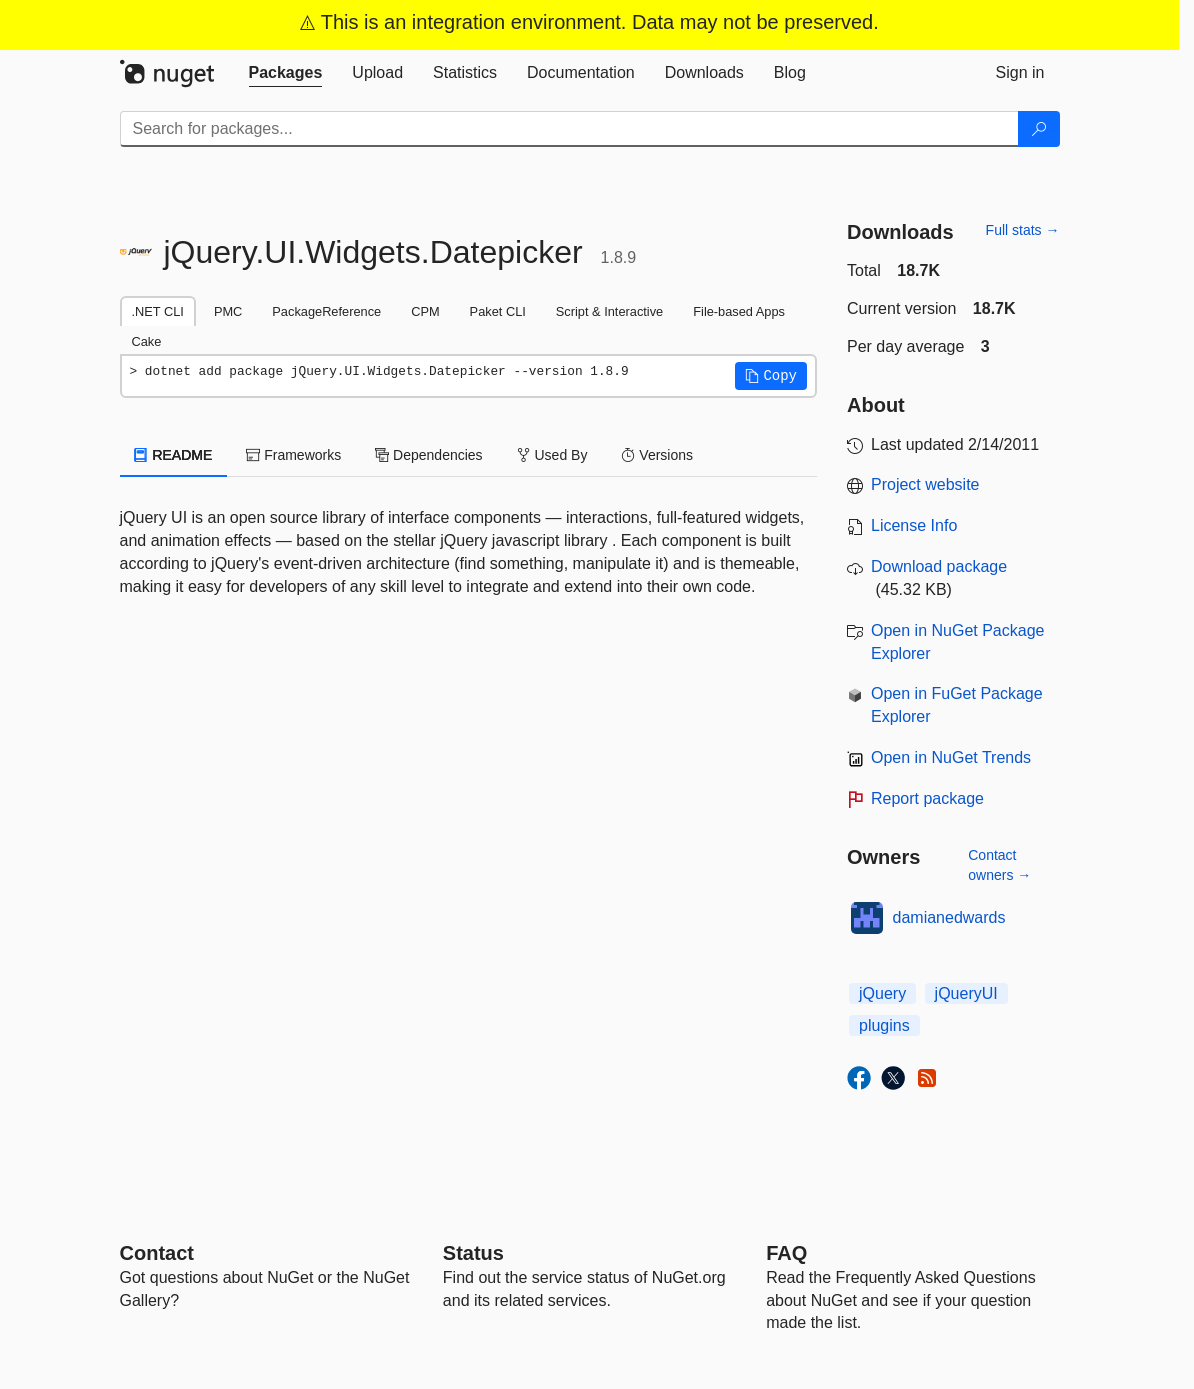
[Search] (1039, 129)
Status (473, 1253)
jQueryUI (966, 993)
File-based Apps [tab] (739, 311)
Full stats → (1023, 230)
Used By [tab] (552, 455)
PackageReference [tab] (326, 311)
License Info (914, 525)
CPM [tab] (425, 311)
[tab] (286, 73)
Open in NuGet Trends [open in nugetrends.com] (951, 757)
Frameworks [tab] (293, 455)
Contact (157, 1253)
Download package (939, 566)
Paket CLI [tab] (498, 311)
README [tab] (174, 455)
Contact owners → (999, 865)
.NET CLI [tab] (158, 311)
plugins (884, 1025)
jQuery (882, 993)
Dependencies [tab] (428, 455)
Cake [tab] (147, 341)
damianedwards (949, 917)
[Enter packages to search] (569, 129)
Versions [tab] (657, 455)
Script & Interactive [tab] (609, 311)
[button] (771, 376)
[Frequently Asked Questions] (786, 1253)
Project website (925, 484)
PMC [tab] (228, 311)
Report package (927, 798)
